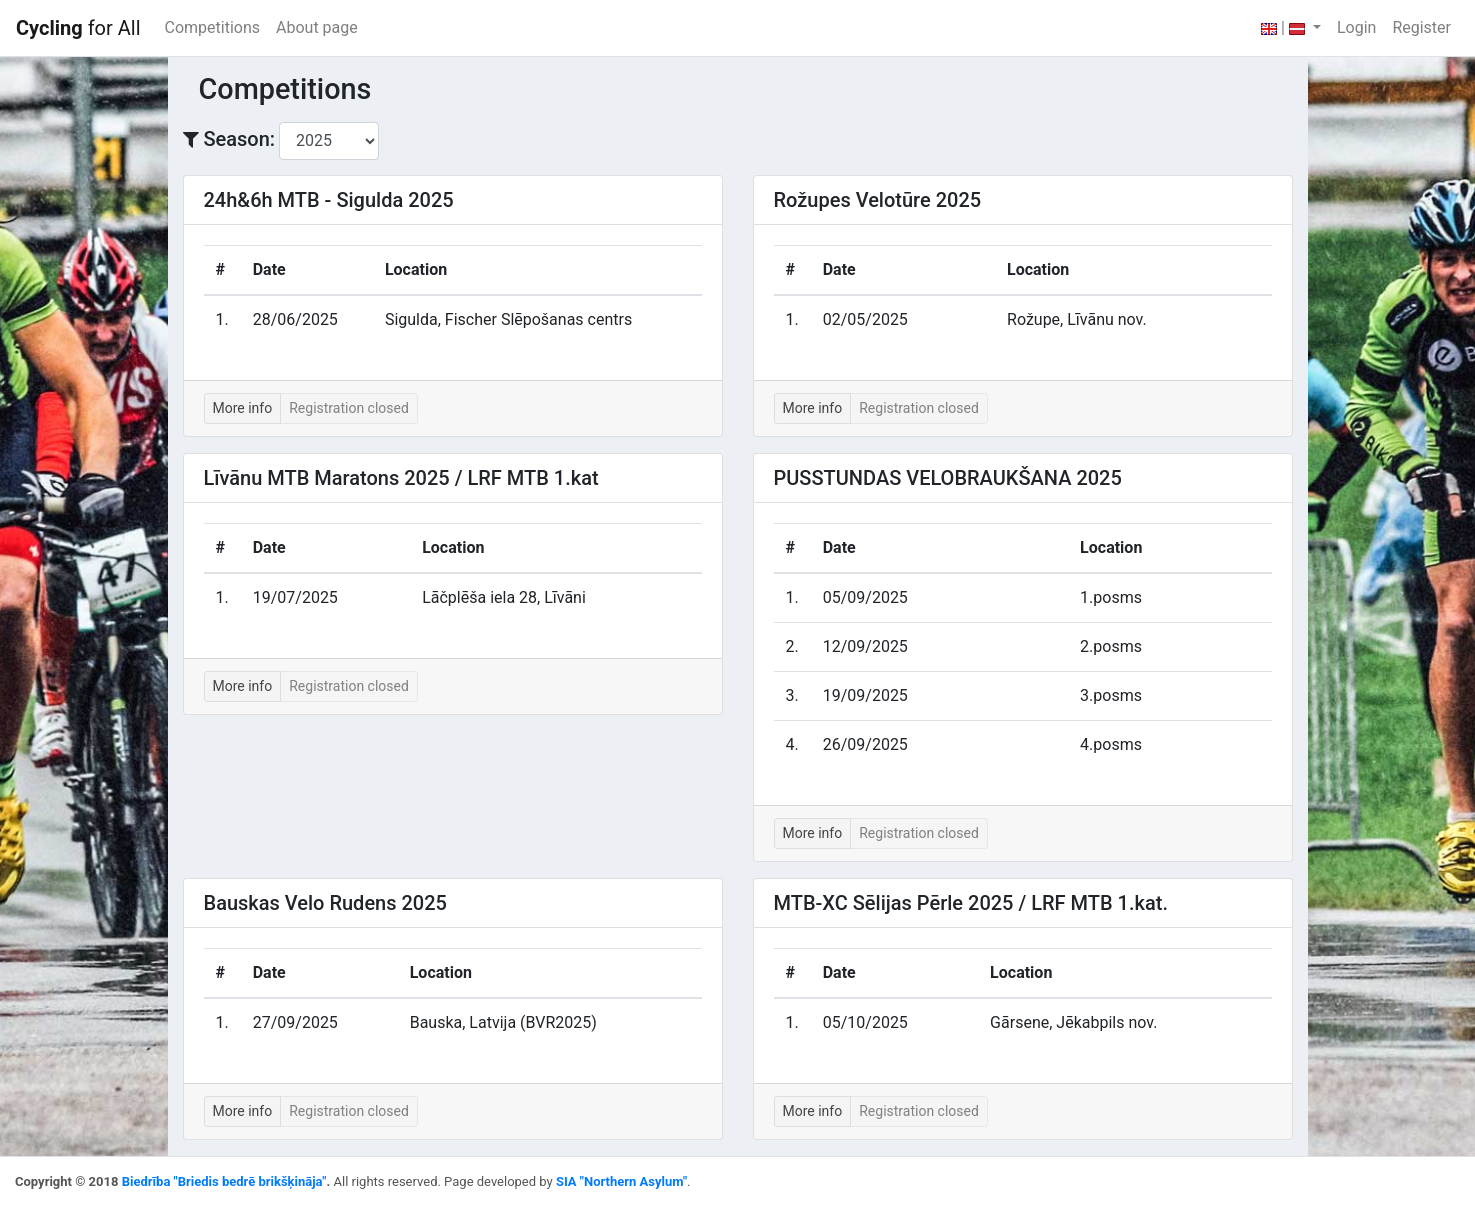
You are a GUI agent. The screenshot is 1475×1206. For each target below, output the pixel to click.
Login (1356, 27)
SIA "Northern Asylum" (621, 1181)
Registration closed (349, 408)
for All (78, 28)
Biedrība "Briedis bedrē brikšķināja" (224, 1181)
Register (1421, 27)
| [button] (1285, 27)
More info (243, 408)
